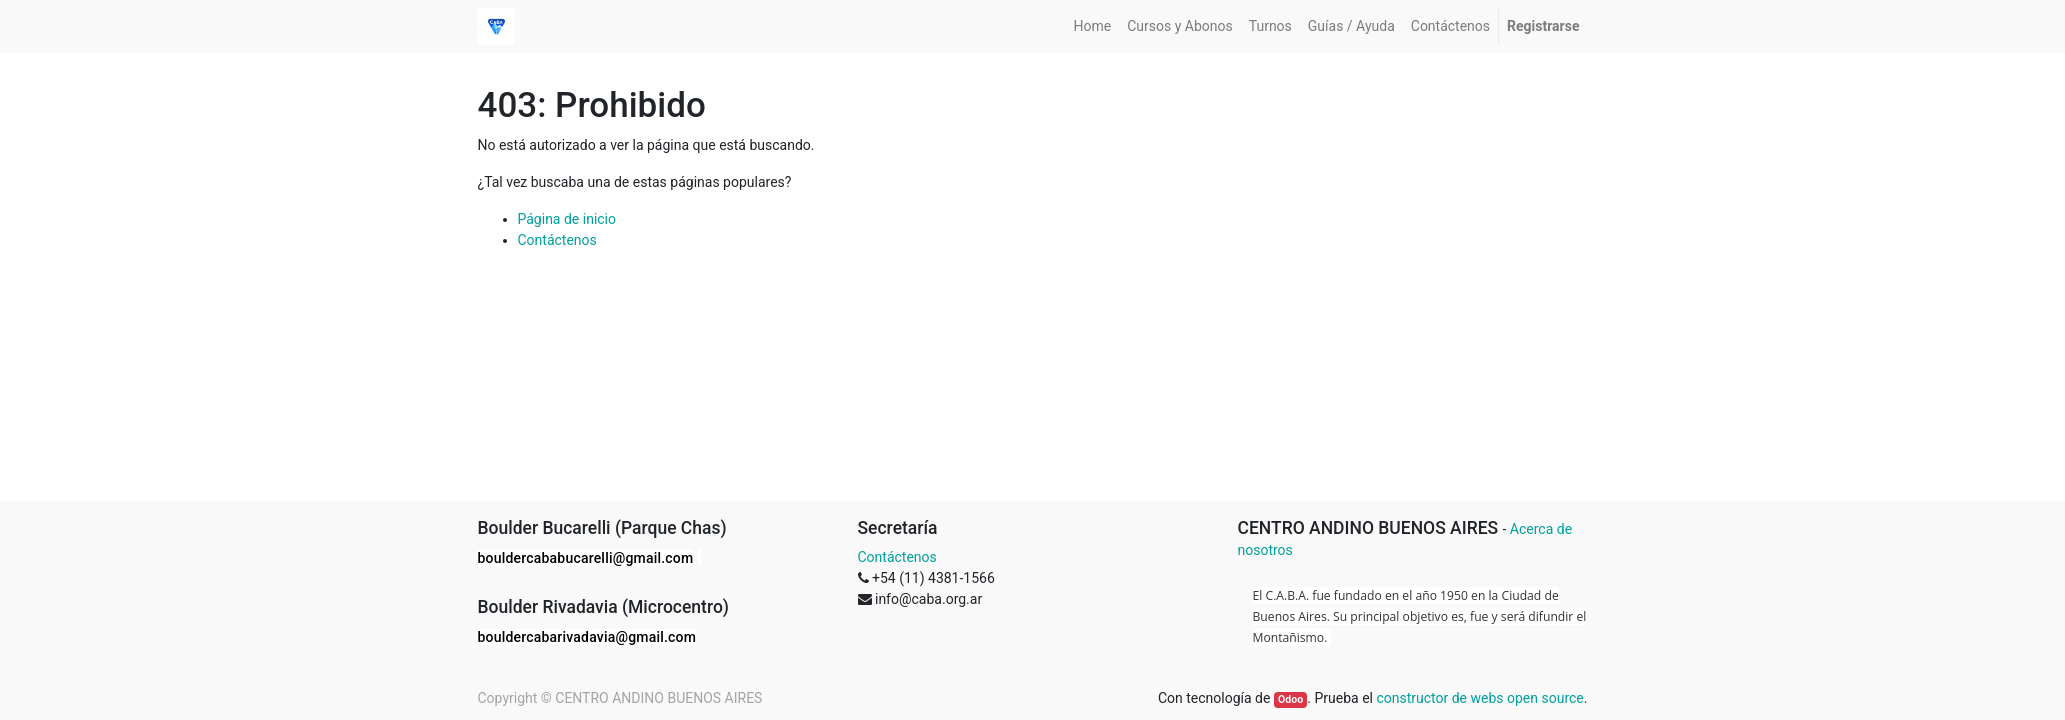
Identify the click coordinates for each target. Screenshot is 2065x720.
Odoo (1290, 699)
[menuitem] (1093, 26)
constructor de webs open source (1479, 698)
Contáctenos (557, 240)
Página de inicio (567, 219)
